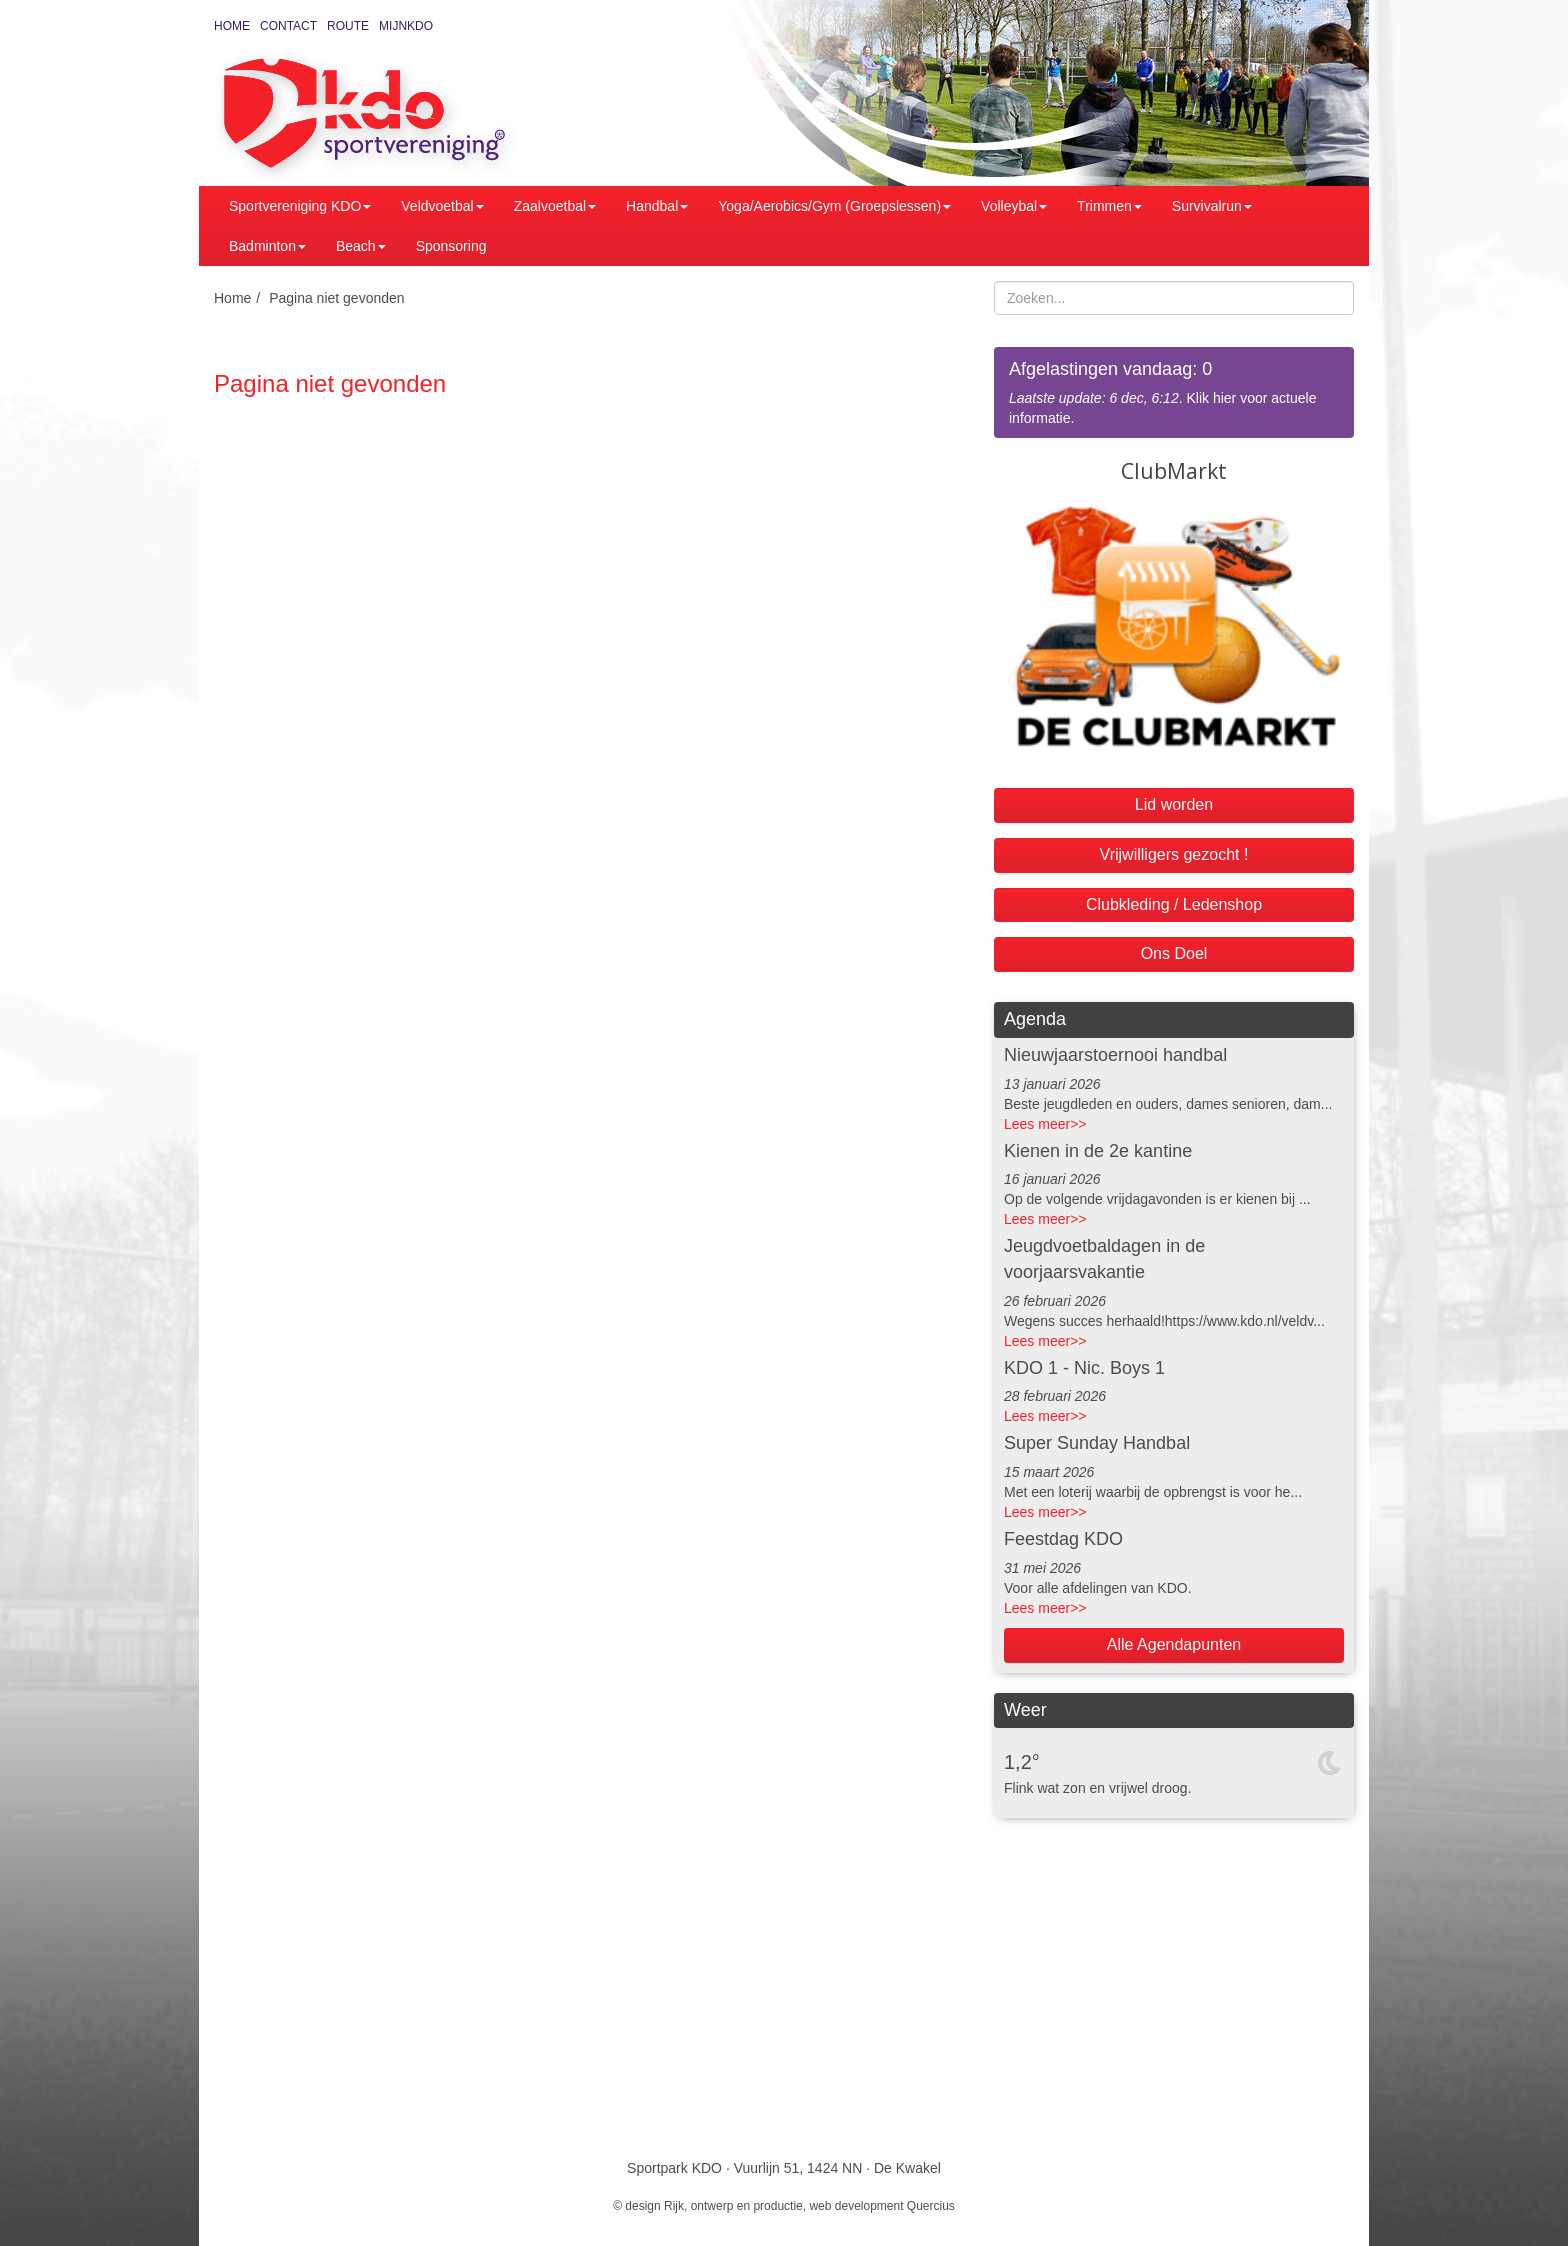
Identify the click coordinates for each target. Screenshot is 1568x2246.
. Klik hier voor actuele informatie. (1174, 391)
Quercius (931, 2206)
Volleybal (1014, 206)
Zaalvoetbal (555, 206)
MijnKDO (406, 26)
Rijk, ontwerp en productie (733, 2206)
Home (232, 26)
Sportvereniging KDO (300, 206)
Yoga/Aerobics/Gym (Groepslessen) (834, 206)
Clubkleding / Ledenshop (1174, 904)
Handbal (657, 206)
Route (348, 26)
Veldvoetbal (442, 206)
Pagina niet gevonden (336, 298)
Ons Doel (1174, 953)
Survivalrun (1212, 206)
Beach (361, 246)
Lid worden (1174, 804)
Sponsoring (451, 246)
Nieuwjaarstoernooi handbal (1115, 1055)
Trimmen (1109, 206)
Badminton (267, 246)
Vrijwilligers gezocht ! (1174, 854)
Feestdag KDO (1063, 1539)
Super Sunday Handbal (1097, 1443)
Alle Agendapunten (1174, 1644)
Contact (288, 26)
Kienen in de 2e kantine (1098, 1151)
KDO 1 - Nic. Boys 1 (1084, 1368)
